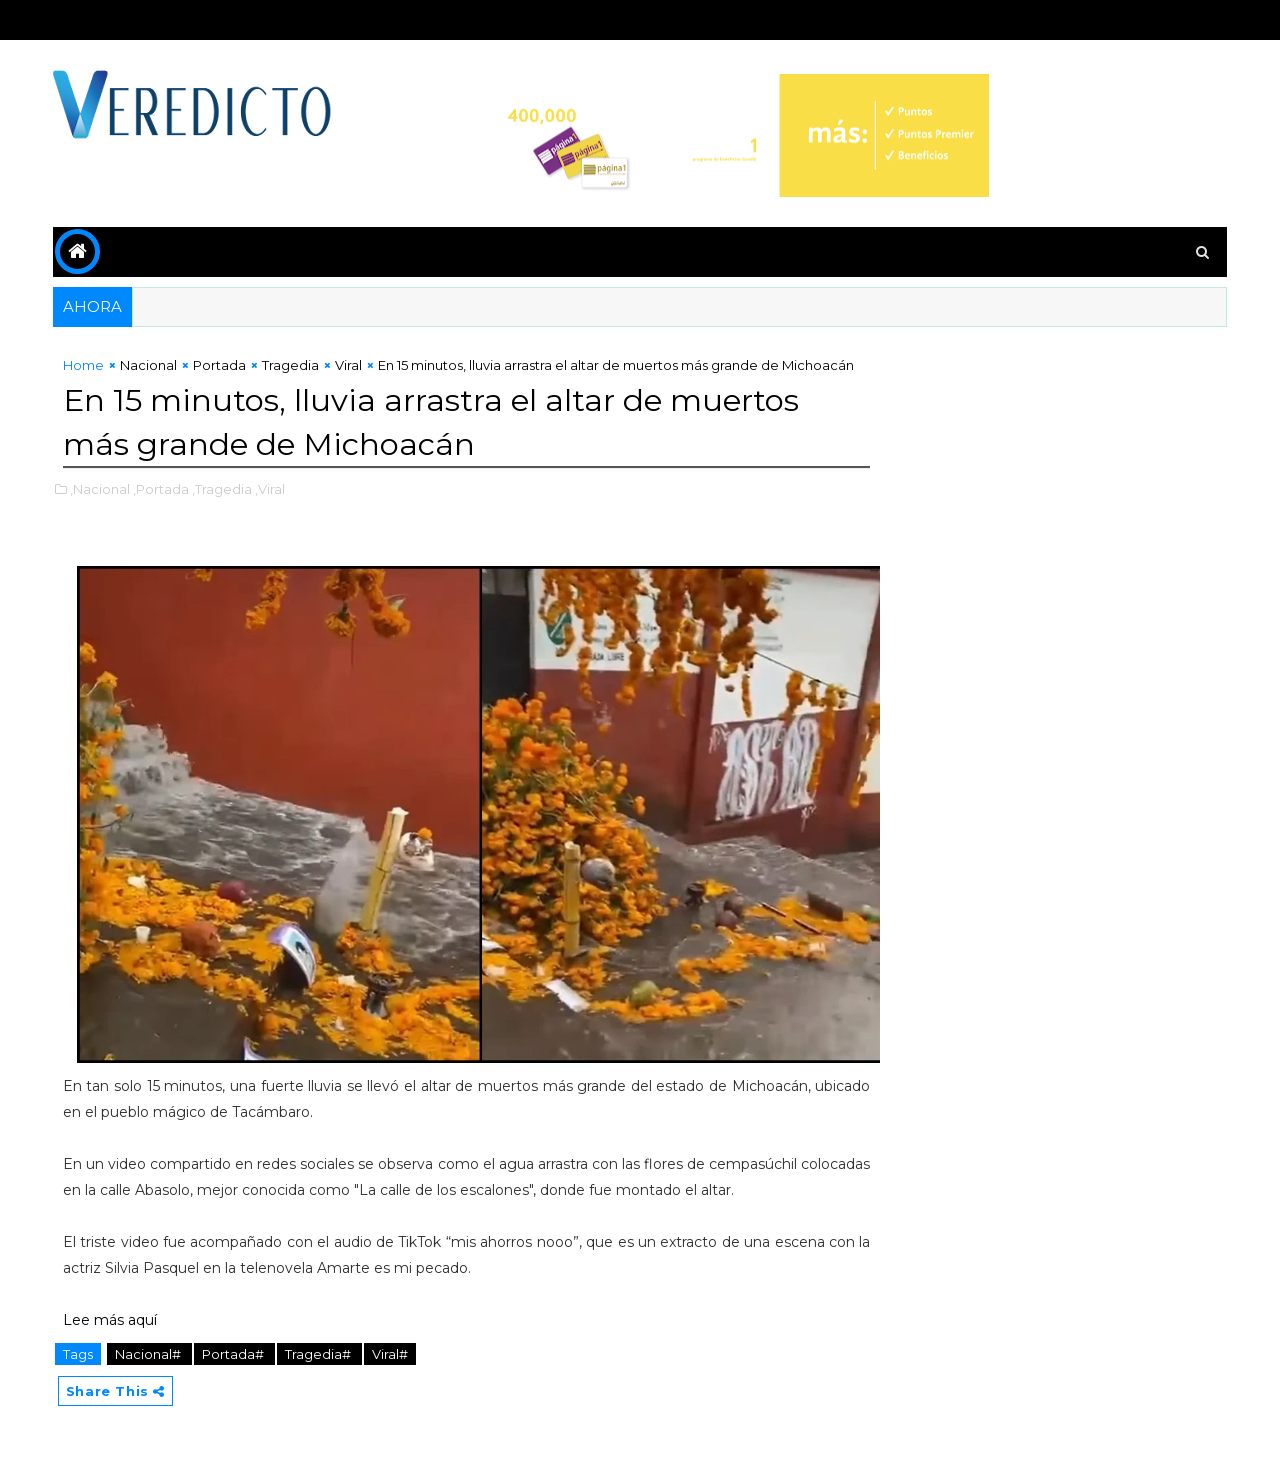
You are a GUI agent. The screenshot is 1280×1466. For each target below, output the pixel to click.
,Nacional (102, 508)
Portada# (236, 1354)
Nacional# (151, 1354)
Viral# (392, 1354)
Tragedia (292, 365)
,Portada (163, 508)
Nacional (150, 365)
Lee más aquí (112, 1320)
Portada (221, 365)
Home (85, 365)
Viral (350, 365)
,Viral (272, 508)
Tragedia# (321, 1354)
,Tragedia (224, 508)
